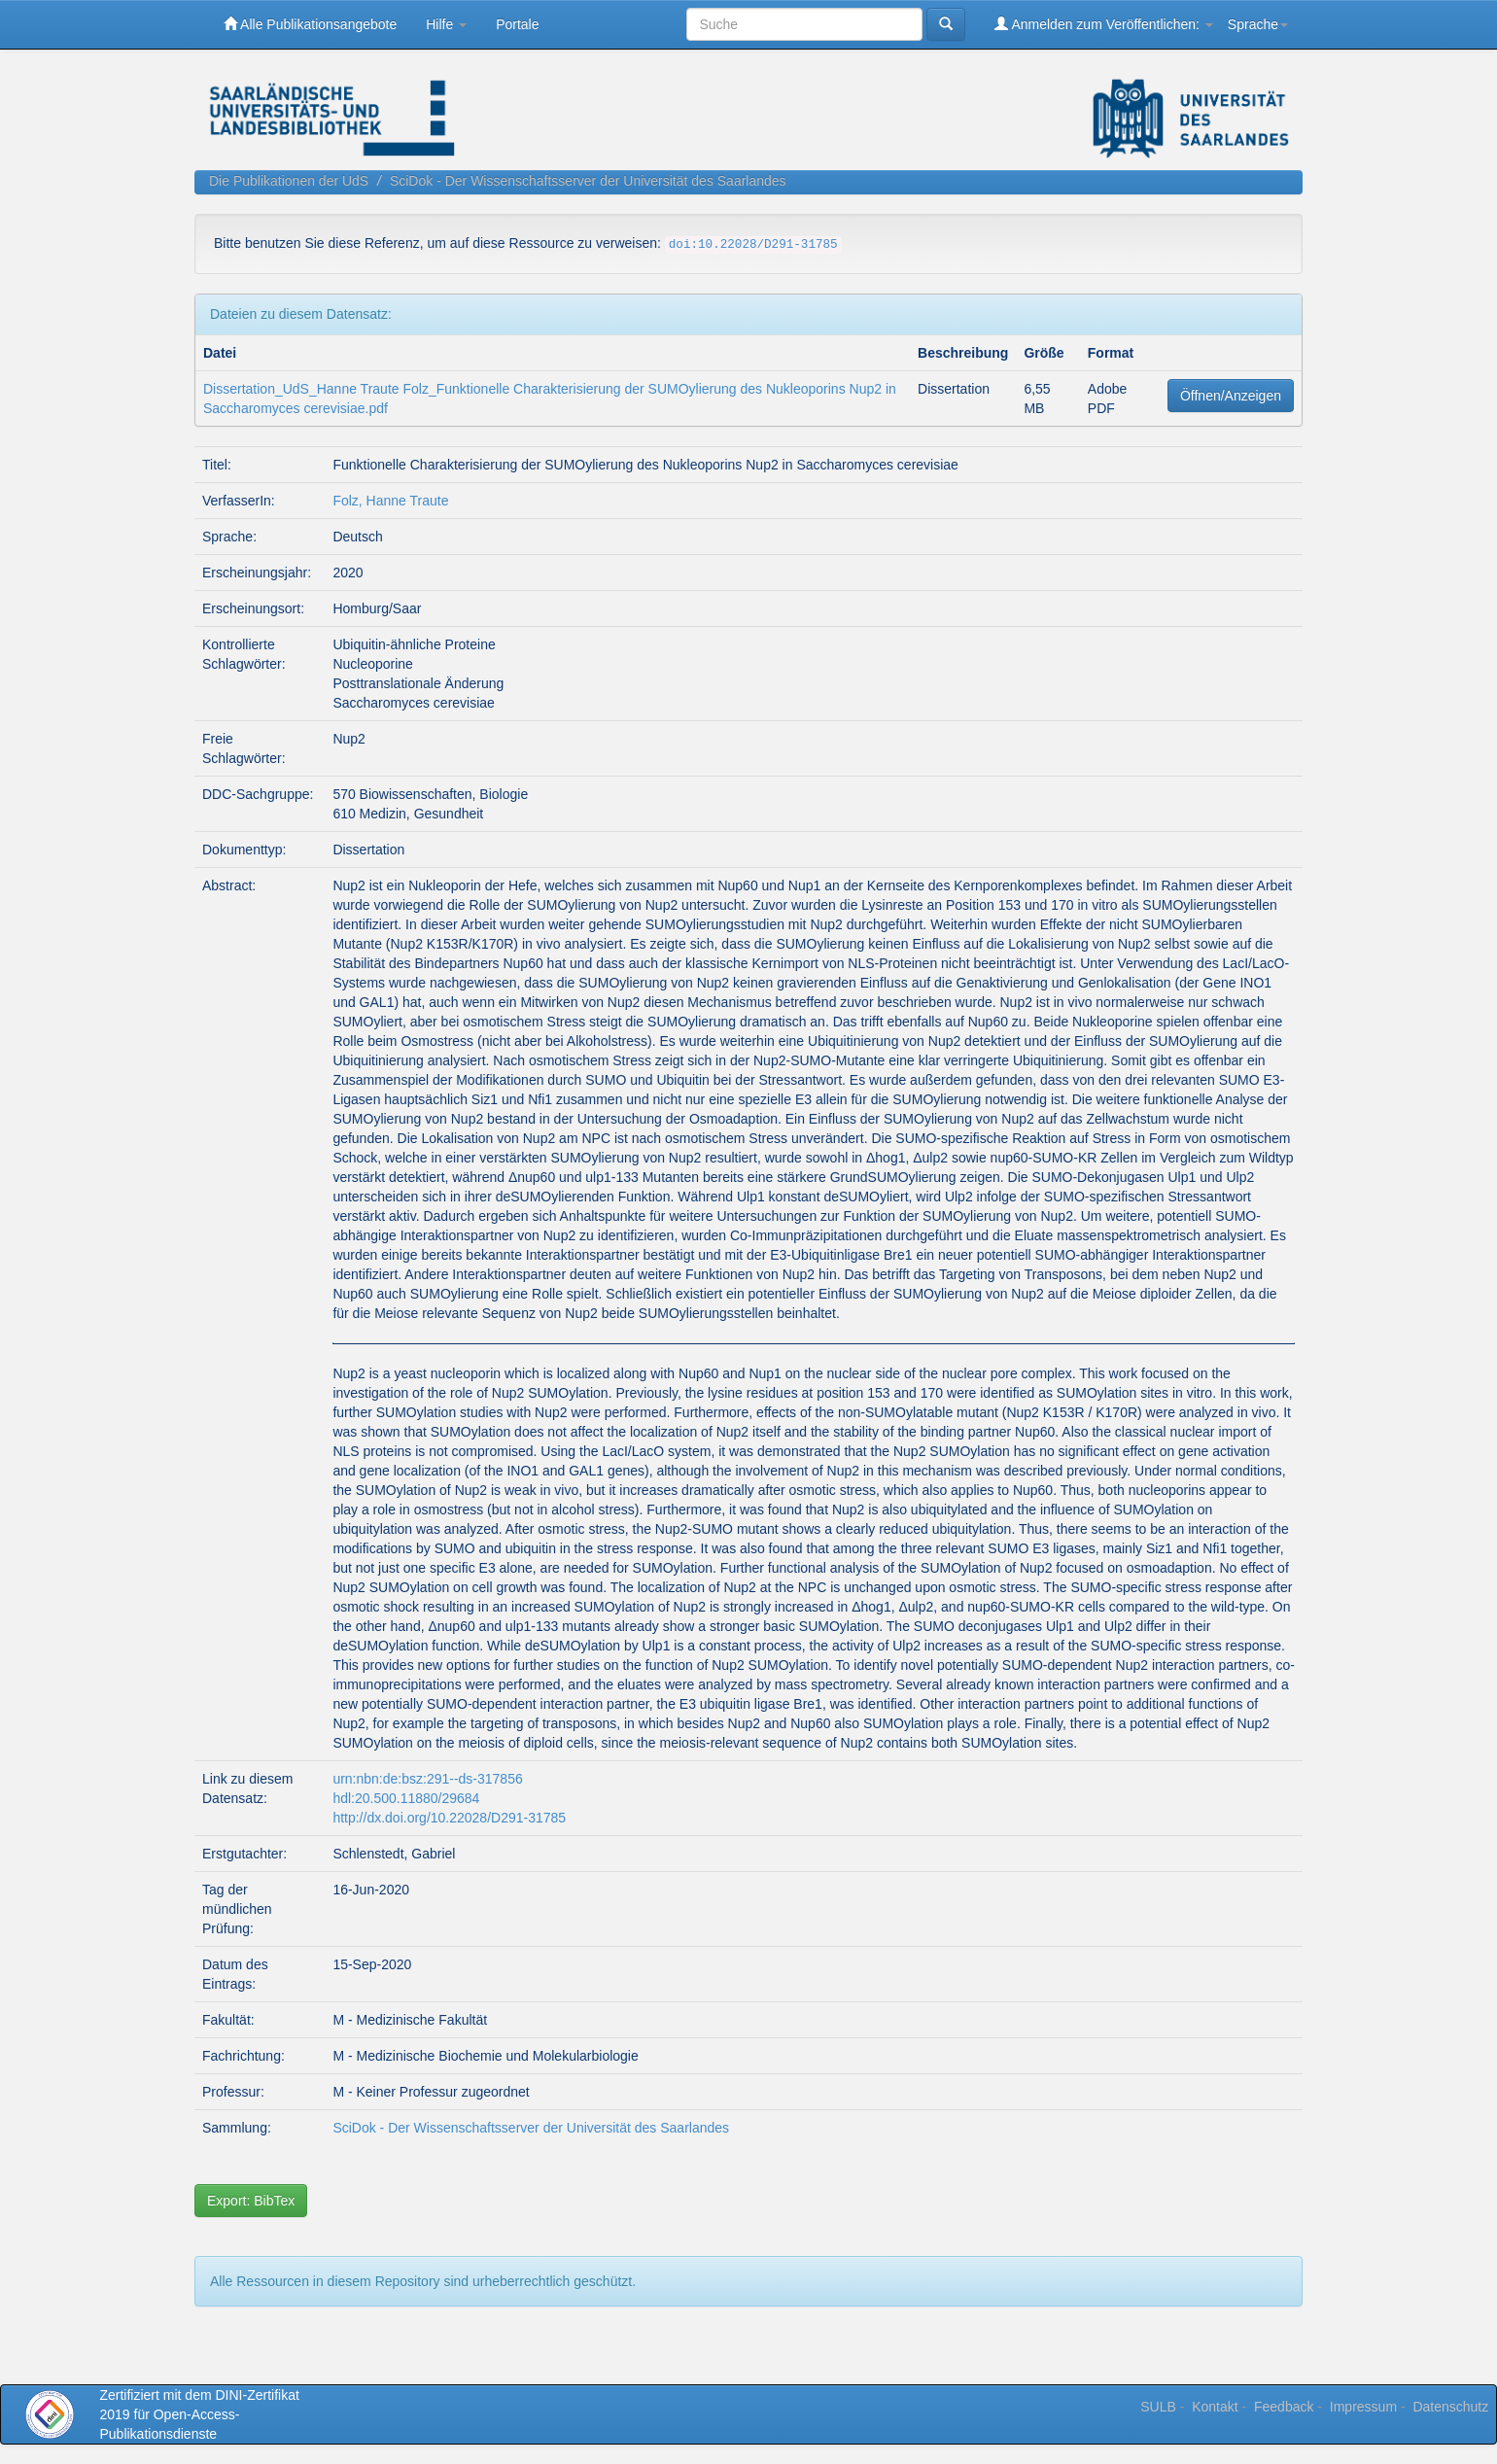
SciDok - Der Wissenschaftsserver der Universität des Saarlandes (588, 181)
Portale (517, 24)
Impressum (1363, 2406)
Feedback (1283, 2406)
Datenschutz (1450, 2406)
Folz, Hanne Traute (390, 500)
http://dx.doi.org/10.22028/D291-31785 (449, 1817)
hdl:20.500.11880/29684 (405, 1798)
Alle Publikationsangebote (310, 24)
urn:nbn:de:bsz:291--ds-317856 (427, 1779)
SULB (1158, 2406)
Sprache (1258, 24)
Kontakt (1214, 2406)
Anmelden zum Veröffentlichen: (1103, 24)
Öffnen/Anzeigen (1230, 395)
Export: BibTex (251, 2200)
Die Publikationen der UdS (288, 181)
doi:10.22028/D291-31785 (753, 245)
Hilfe (446, 24)
